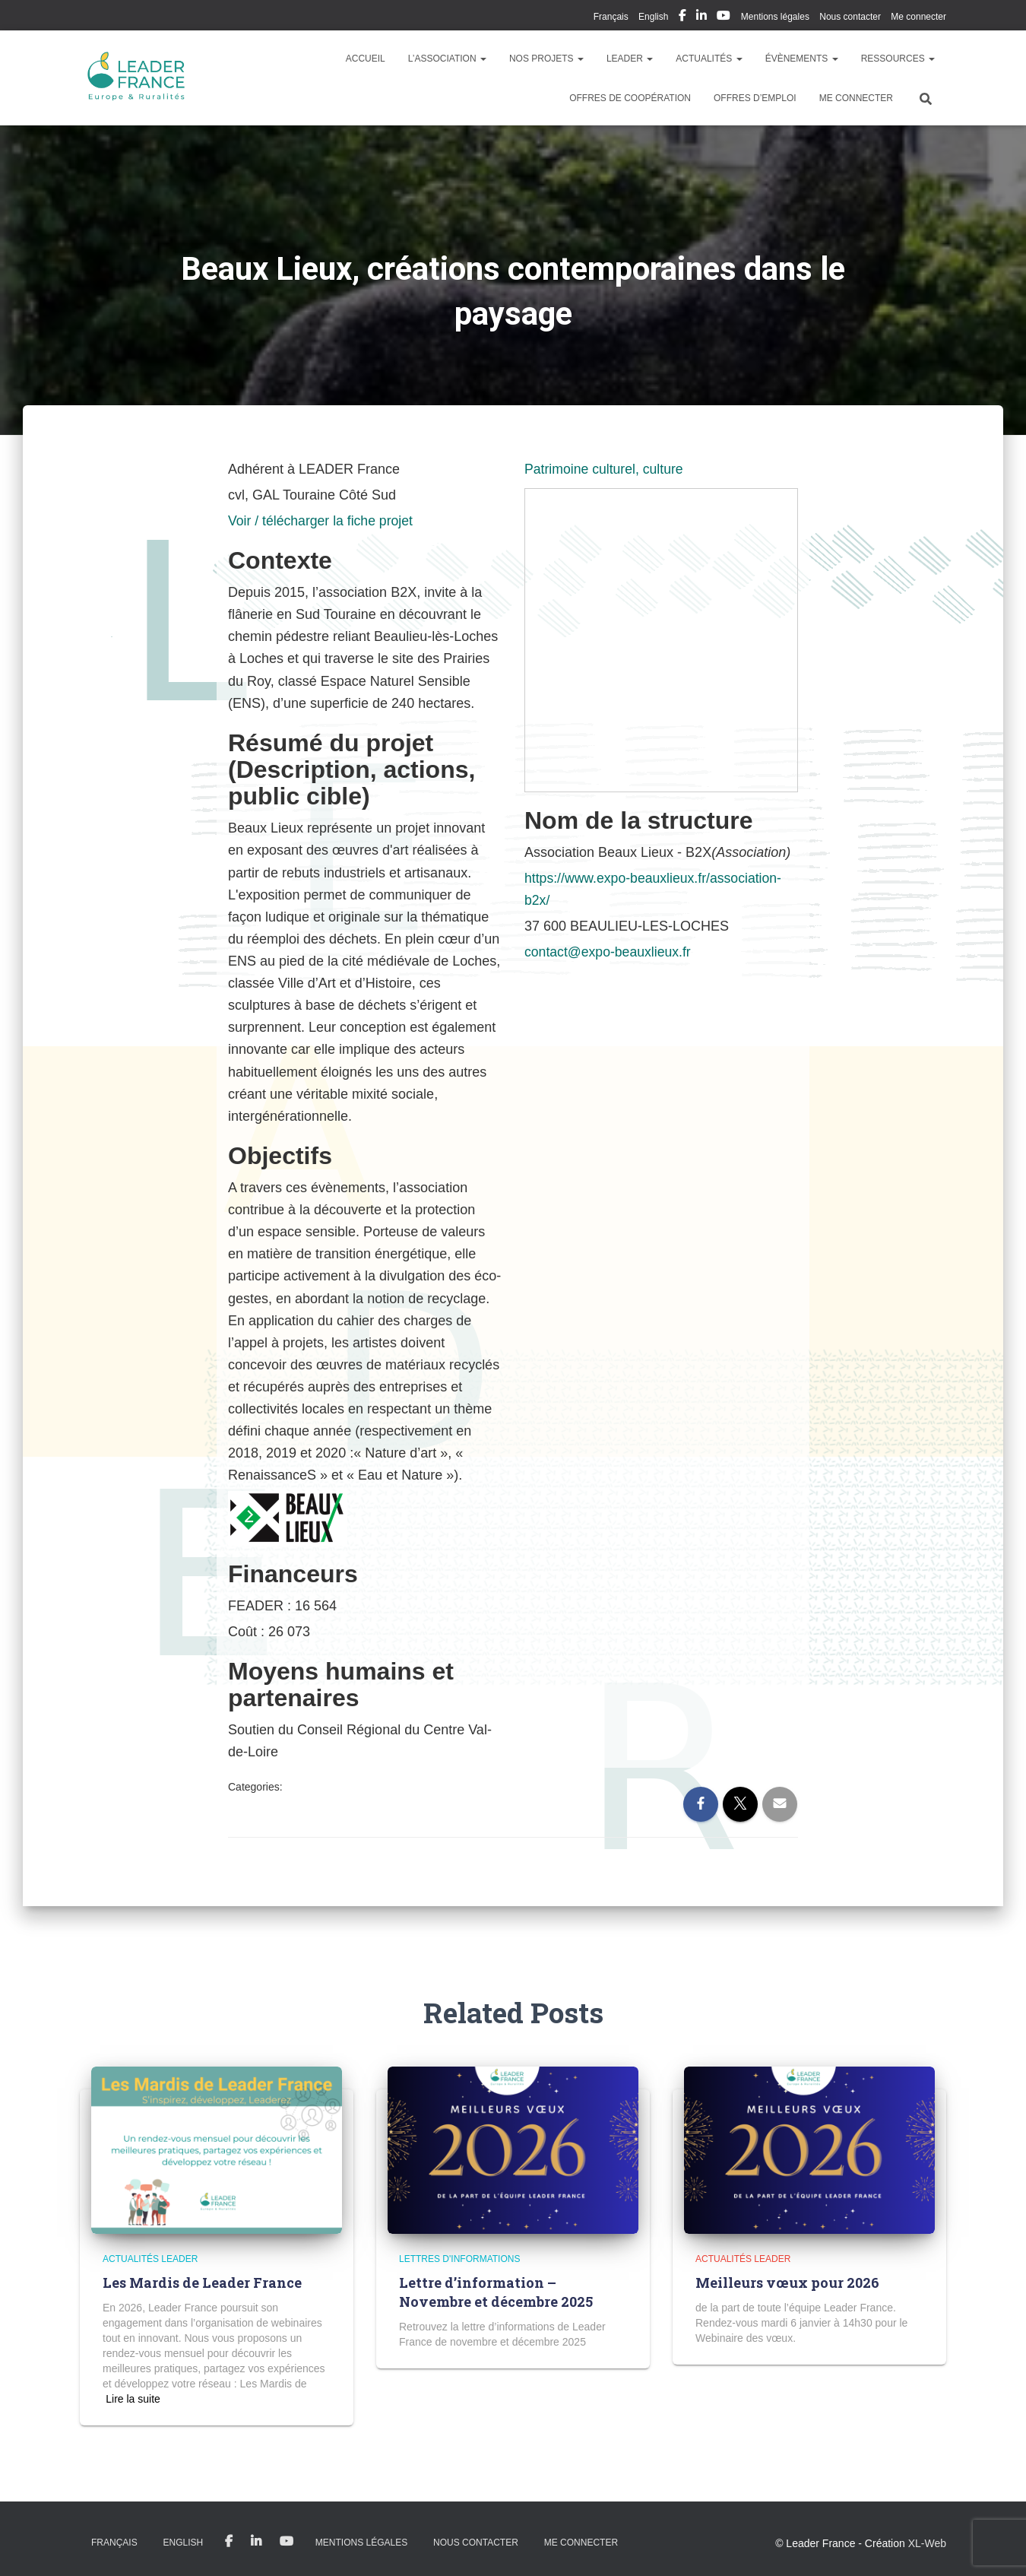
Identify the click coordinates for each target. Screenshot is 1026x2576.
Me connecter (918, 16)
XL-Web (927, 2543)
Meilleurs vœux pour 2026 (787, 2282)
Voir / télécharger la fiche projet (322, 520)
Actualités (709, 58)
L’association (447, 58)
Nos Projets (546, 58)
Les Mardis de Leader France (202, 2282)
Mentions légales (775, 16)
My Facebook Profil (682, 17)
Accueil (365, 58)
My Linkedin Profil (701, 17)
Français (611, 16)
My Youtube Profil (723, 17)
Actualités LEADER (150, 2259)
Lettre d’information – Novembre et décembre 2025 (496, 2292)
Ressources (898, 58)
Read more (132, 2399)
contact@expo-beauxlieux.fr (609, 952)
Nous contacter (850, 16)
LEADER (629, 58)
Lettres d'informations (459, 2259)
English (653, 16)
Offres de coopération (630, 98)
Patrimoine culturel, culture (605, 469)
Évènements (801, 58)
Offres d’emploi (755, 98)
